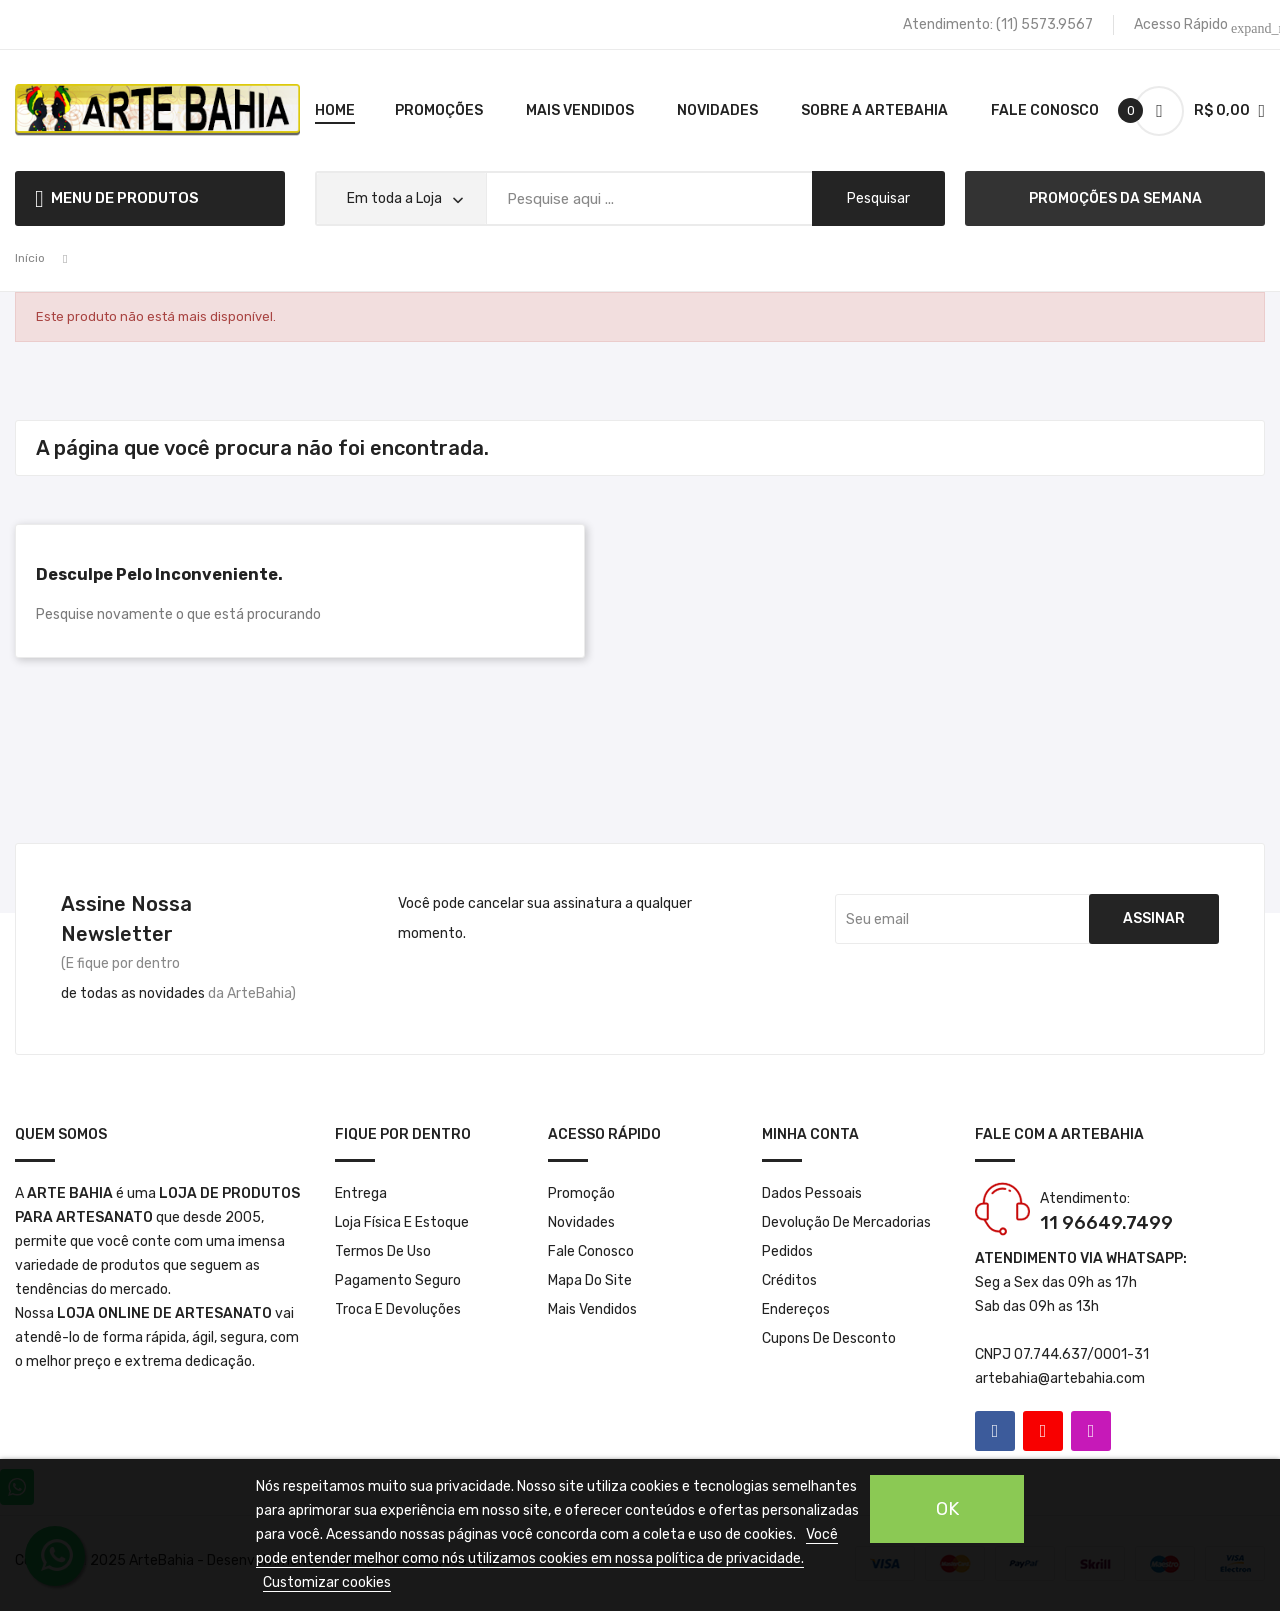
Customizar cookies (327, 1582)
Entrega (361, 1193)
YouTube (1043, 1431)
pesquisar (878, 198)
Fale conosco (591, 1251)
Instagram (1091, 1431)
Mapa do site (590, 1280)
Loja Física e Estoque (402, 1222)
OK (947, 1509)
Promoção (581, 1193)
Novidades (581, 1222)
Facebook (995, 1431)
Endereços (796, 1309)
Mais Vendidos (592, 1309)
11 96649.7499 (1106, 1223)
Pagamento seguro (398, 1280)
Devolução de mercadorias (846, 1222)
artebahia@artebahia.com (1060, 1378)
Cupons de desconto (829, 1338)
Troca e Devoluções (398, 1309)
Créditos (789, 1280)
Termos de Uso (383, 1251)
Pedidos (787, 1251)
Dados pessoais (812, 1193)
